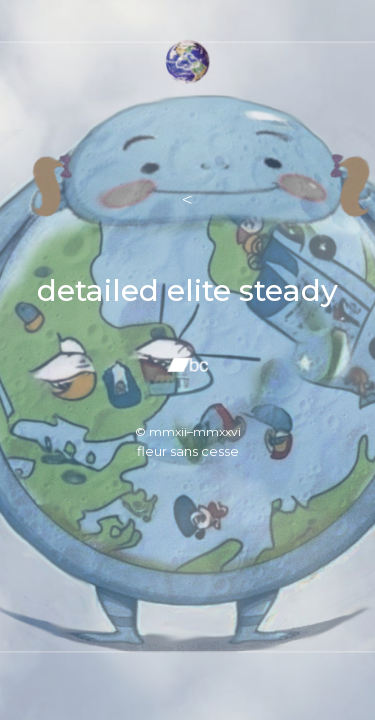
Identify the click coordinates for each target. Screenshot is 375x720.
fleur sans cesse (188, 451)
